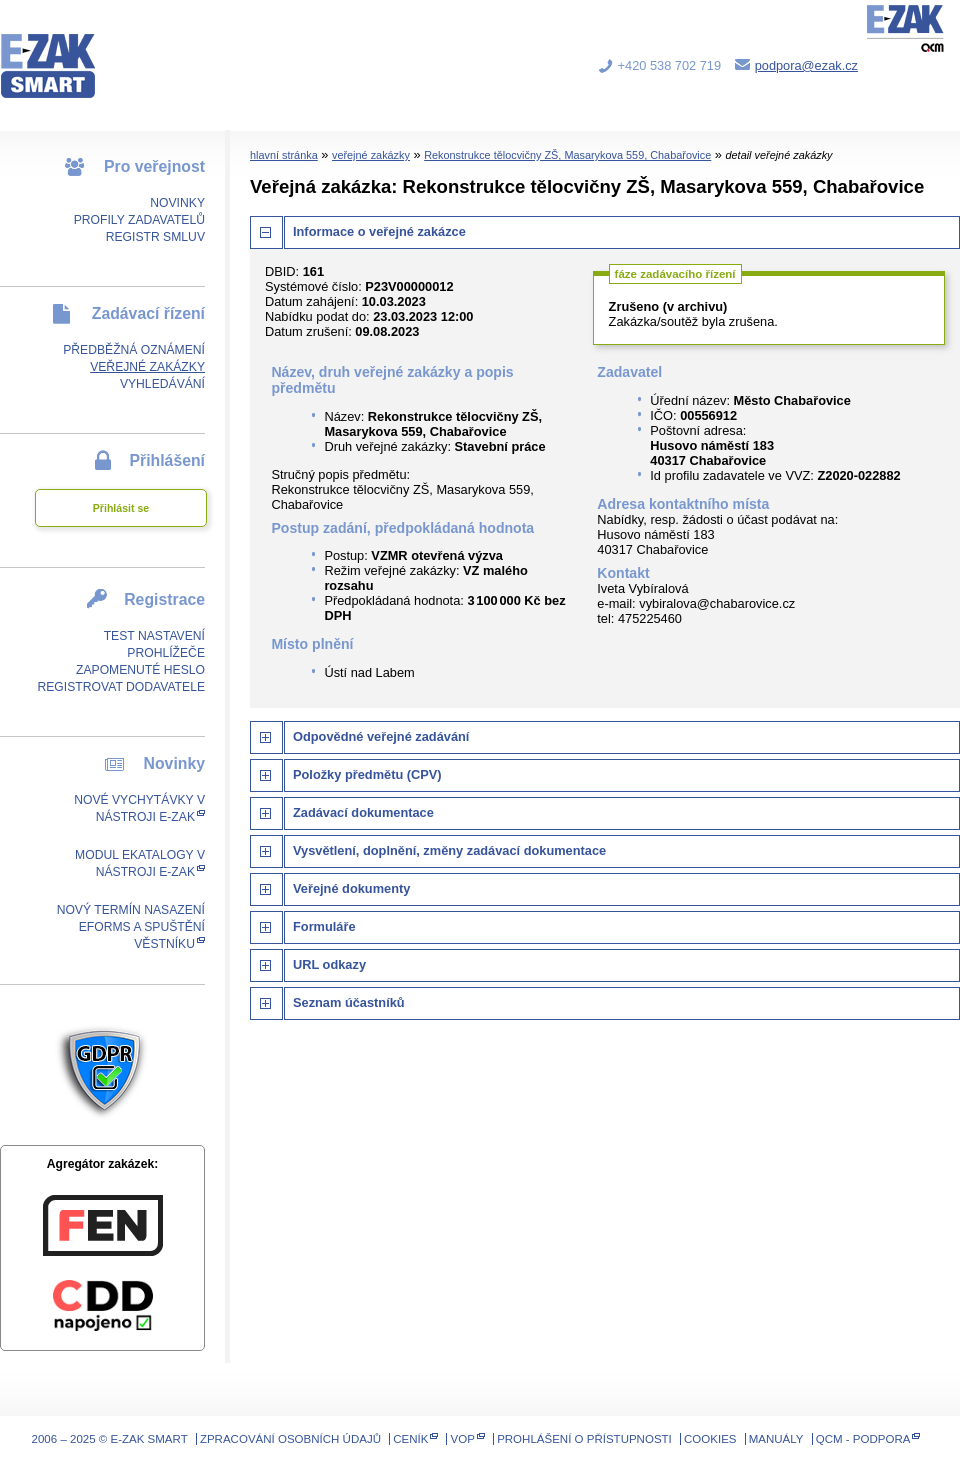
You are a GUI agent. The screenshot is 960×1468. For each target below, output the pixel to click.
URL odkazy (329, 964)
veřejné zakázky (371, 155)
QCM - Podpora (863, 1439)
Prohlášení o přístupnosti (584, 1439)
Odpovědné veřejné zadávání (381, 736)
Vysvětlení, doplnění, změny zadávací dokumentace (449, 850)
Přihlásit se (121, 508)
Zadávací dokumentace (363, 812)
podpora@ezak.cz (806, 65)
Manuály (776, 1439)
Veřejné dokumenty (351, 888)
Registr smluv (155, 237)
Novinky (177, 203)
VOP (463, 1439)
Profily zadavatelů (139, 220)
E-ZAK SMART (60, 50)
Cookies (710, 1439)
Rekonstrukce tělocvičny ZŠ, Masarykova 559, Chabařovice (567, 155)
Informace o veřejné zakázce (379, 231)
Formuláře (324, 926)
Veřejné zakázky (147, 367)
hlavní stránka (284, 155)
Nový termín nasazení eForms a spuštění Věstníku (131, 927)
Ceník (410, 1439)
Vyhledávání (162, 384)
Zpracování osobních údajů (290, 1439)
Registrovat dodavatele (121, 687)
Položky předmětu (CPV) (367, 774)
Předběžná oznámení (134, 350)
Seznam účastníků (349, 1002)
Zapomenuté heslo (140, 670)
